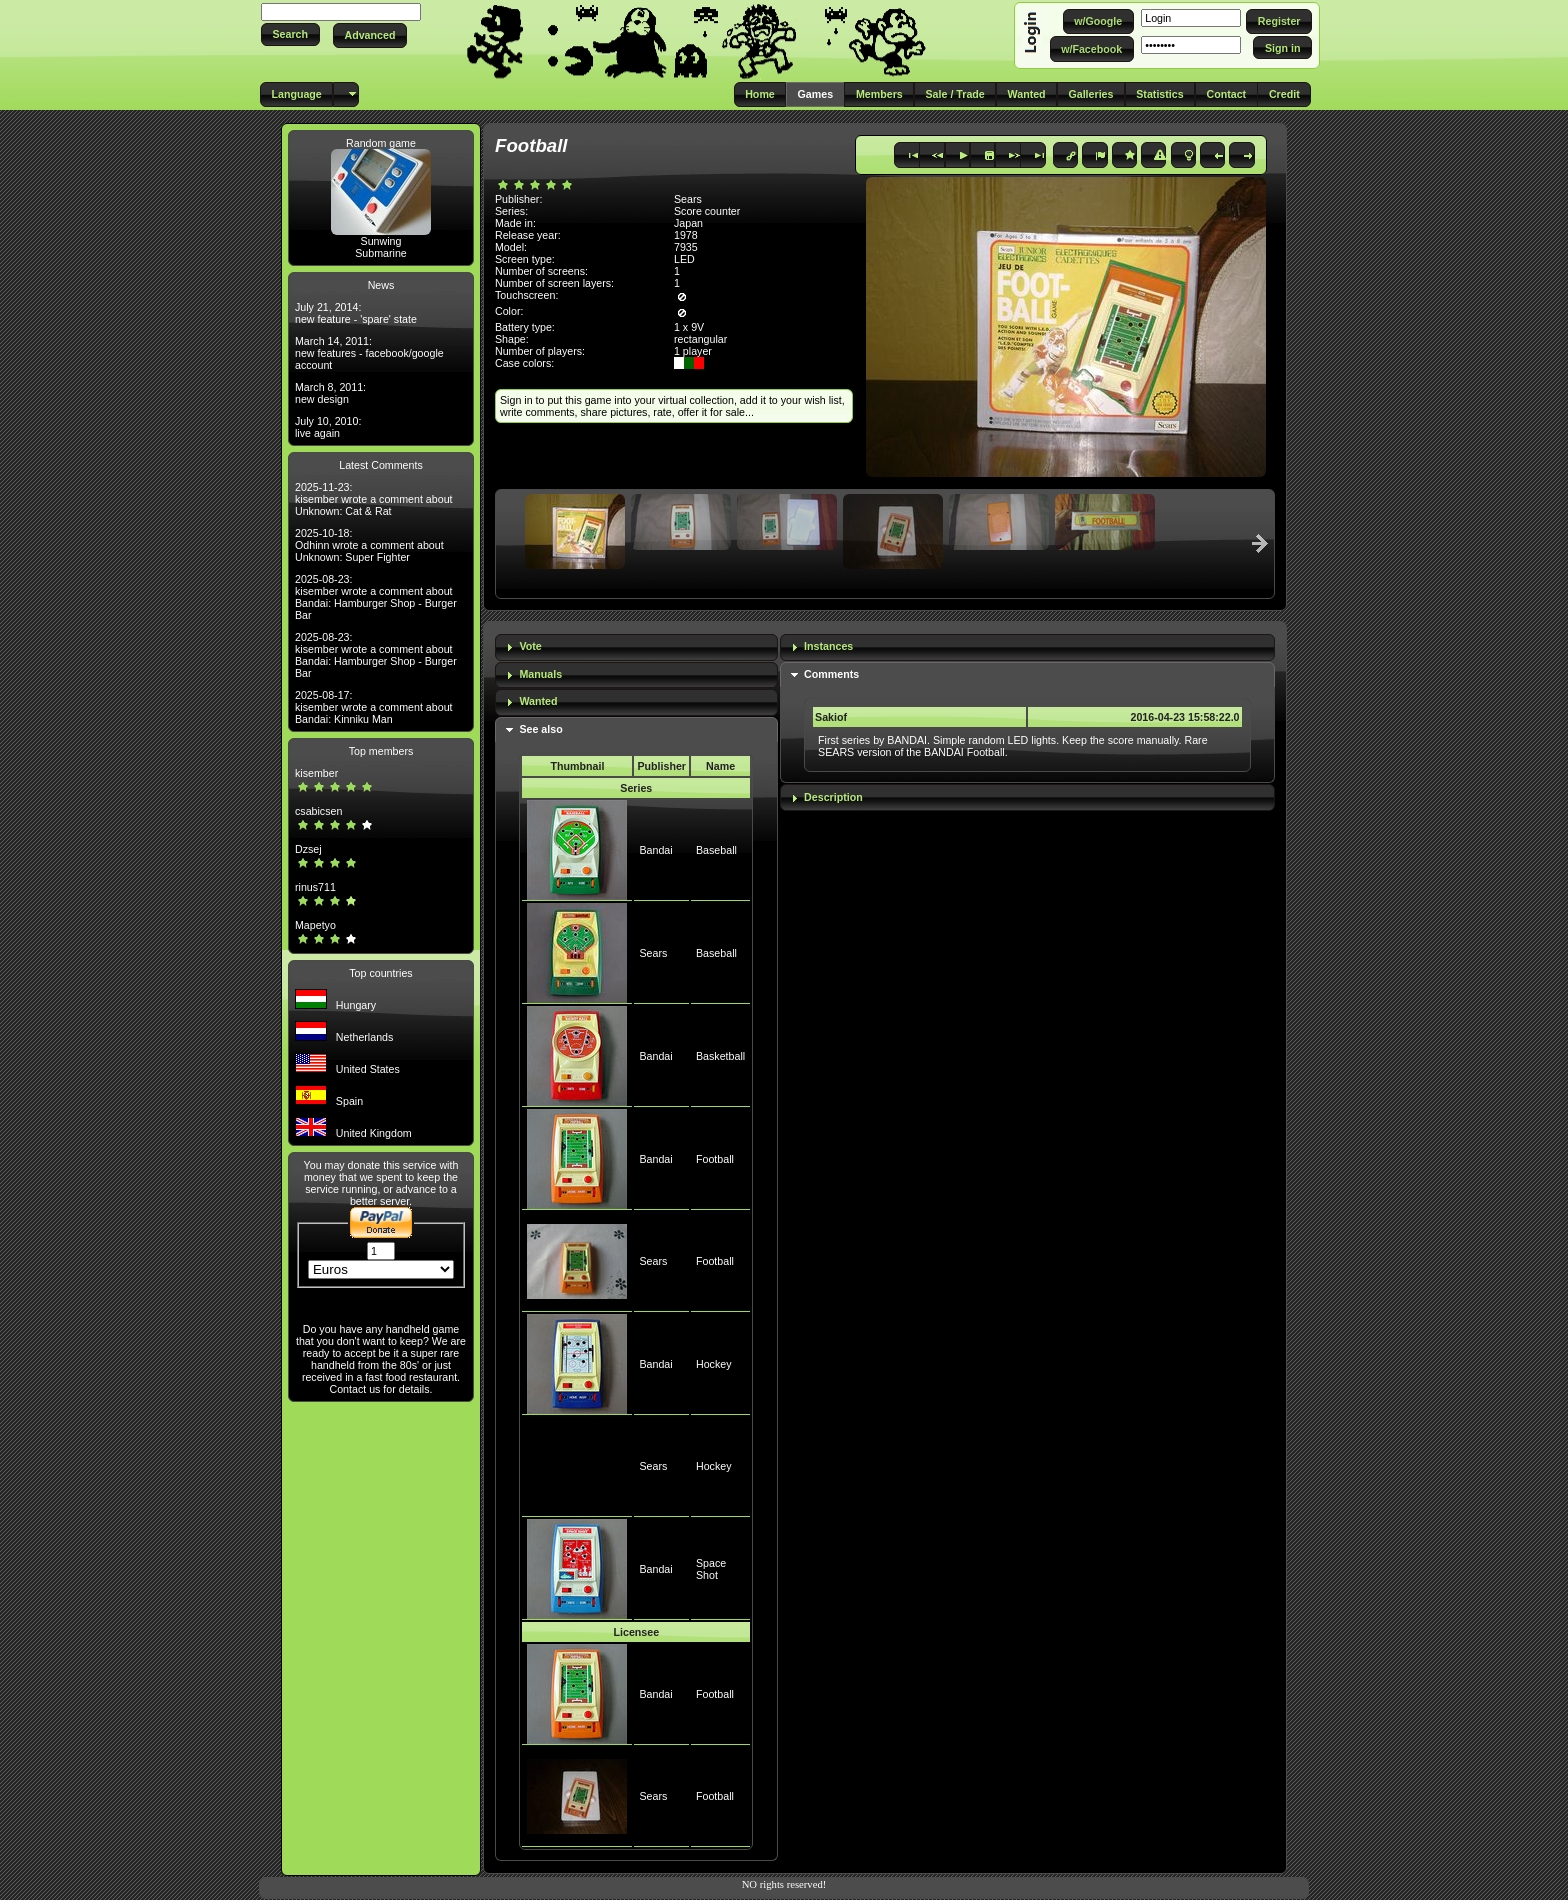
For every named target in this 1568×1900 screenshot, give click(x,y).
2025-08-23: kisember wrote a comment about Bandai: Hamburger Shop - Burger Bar (376, 597)
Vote (530, 646)
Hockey (714, 1364)
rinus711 (315, 887)
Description (833, 797)
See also (540, 729)
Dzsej (308, 849)
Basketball (720, 1056)
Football (715, 1159)
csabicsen (318, 811)
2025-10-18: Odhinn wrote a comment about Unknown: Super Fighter (369, 545)
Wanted (538, 701)
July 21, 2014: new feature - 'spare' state (356, 313)
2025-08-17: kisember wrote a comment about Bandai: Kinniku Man (374, 707)
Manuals (540, 674)
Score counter (707, 211)
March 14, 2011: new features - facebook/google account (369, 353)
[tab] (636, 647)
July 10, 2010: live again (328, 427)
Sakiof (831, 717)
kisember (316, 773)
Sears (653, 953)
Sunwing (381, 241)
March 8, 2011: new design (330, 393)
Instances (828, 646)
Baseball (716, 850)
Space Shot (711, 1569)
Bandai (655, 850)
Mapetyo (315, 925)
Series (636, 788)
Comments (831, 674)
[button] (290, 34)
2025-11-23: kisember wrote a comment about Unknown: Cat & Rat (374, 499)
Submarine (381, 253)
